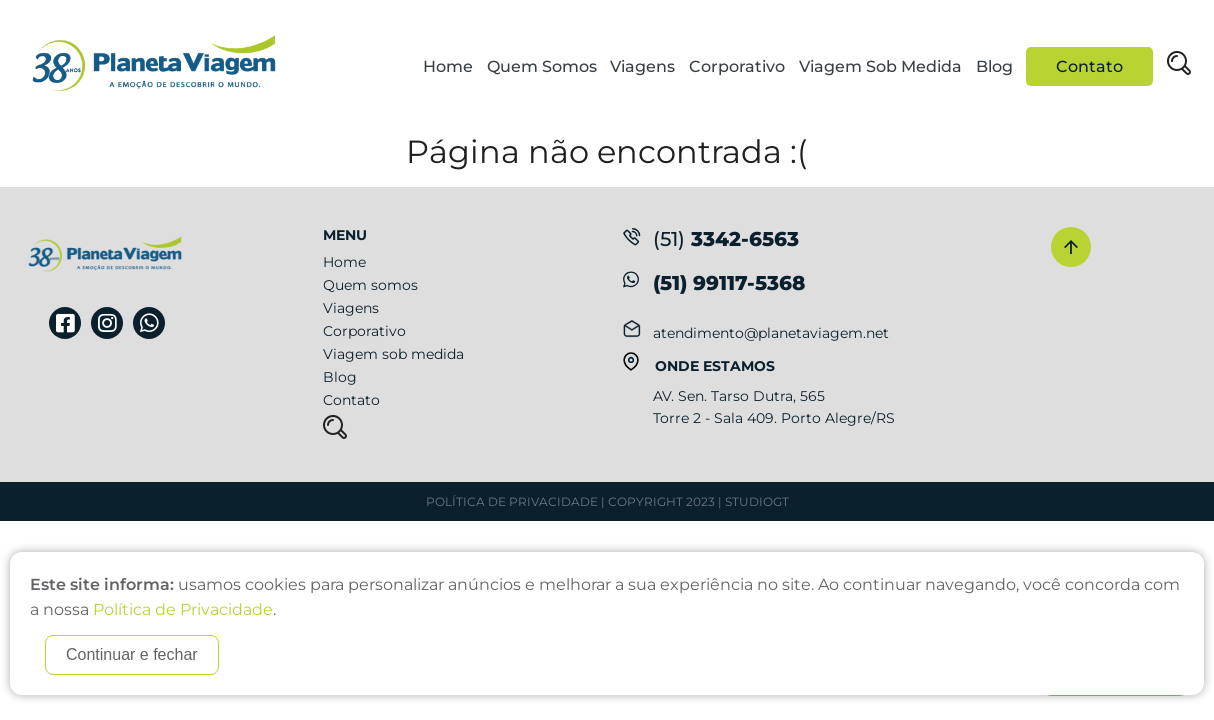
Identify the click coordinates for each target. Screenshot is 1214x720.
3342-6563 (711, 239)
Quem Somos (542, 66)
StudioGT (757, 501)
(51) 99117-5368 (729, 283)
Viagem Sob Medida (880, 66)
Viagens (642, 66)
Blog (994, 66)
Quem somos (370, 285)
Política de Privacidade (512, 501)
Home (448, 66)
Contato (1089, 66)
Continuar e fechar (132, 654)
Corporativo (737, 66)
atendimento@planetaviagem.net (771, 333)
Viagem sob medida (393, 354)
